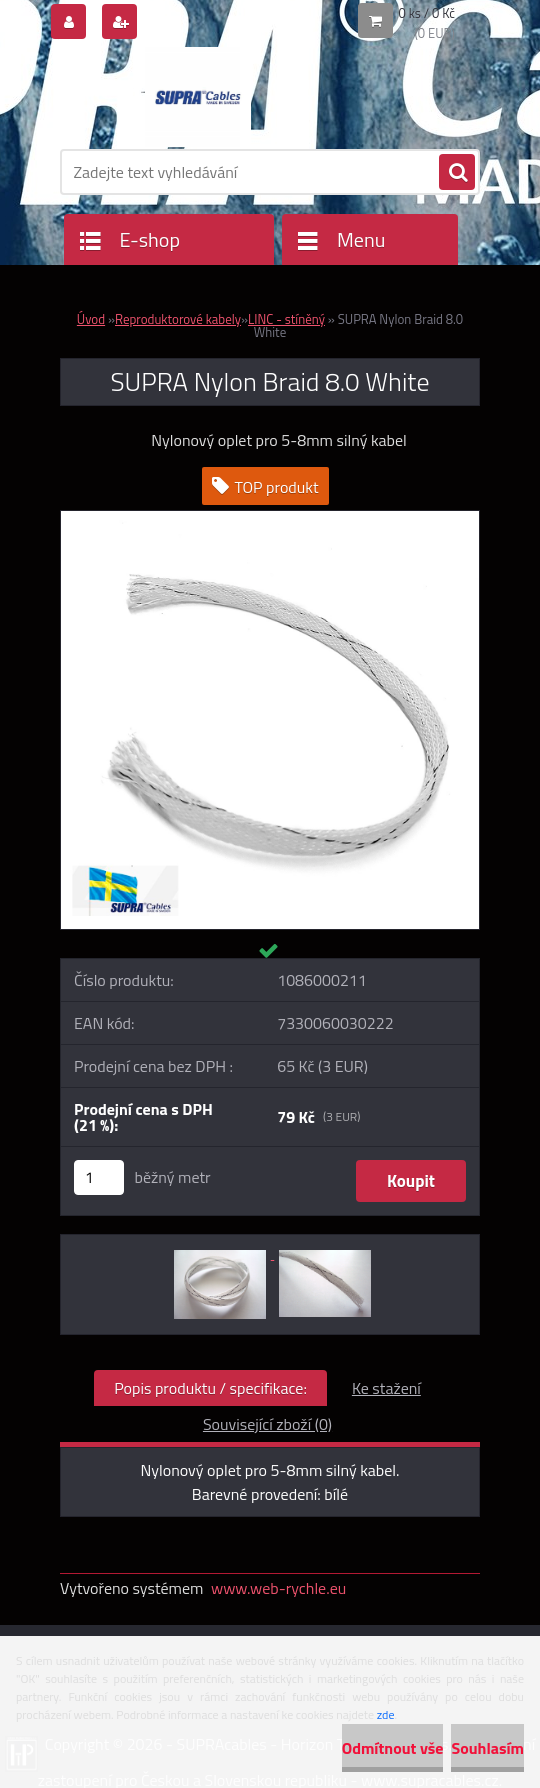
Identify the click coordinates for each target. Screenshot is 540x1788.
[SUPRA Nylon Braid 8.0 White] (270, 519)
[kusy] (99, 1177)
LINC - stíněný (286, 319)
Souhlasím (487, 1748)
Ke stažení (386, 1388)
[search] (457, 173)
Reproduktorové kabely (178, 319)
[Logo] (197, 97)
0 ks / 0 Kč (427, 13)
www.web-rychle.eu (278, 1588)
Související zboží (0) (267, 1424)
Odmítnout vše (393, 1748)
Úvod (91, 319)
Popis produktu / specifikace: (210, 1388)
